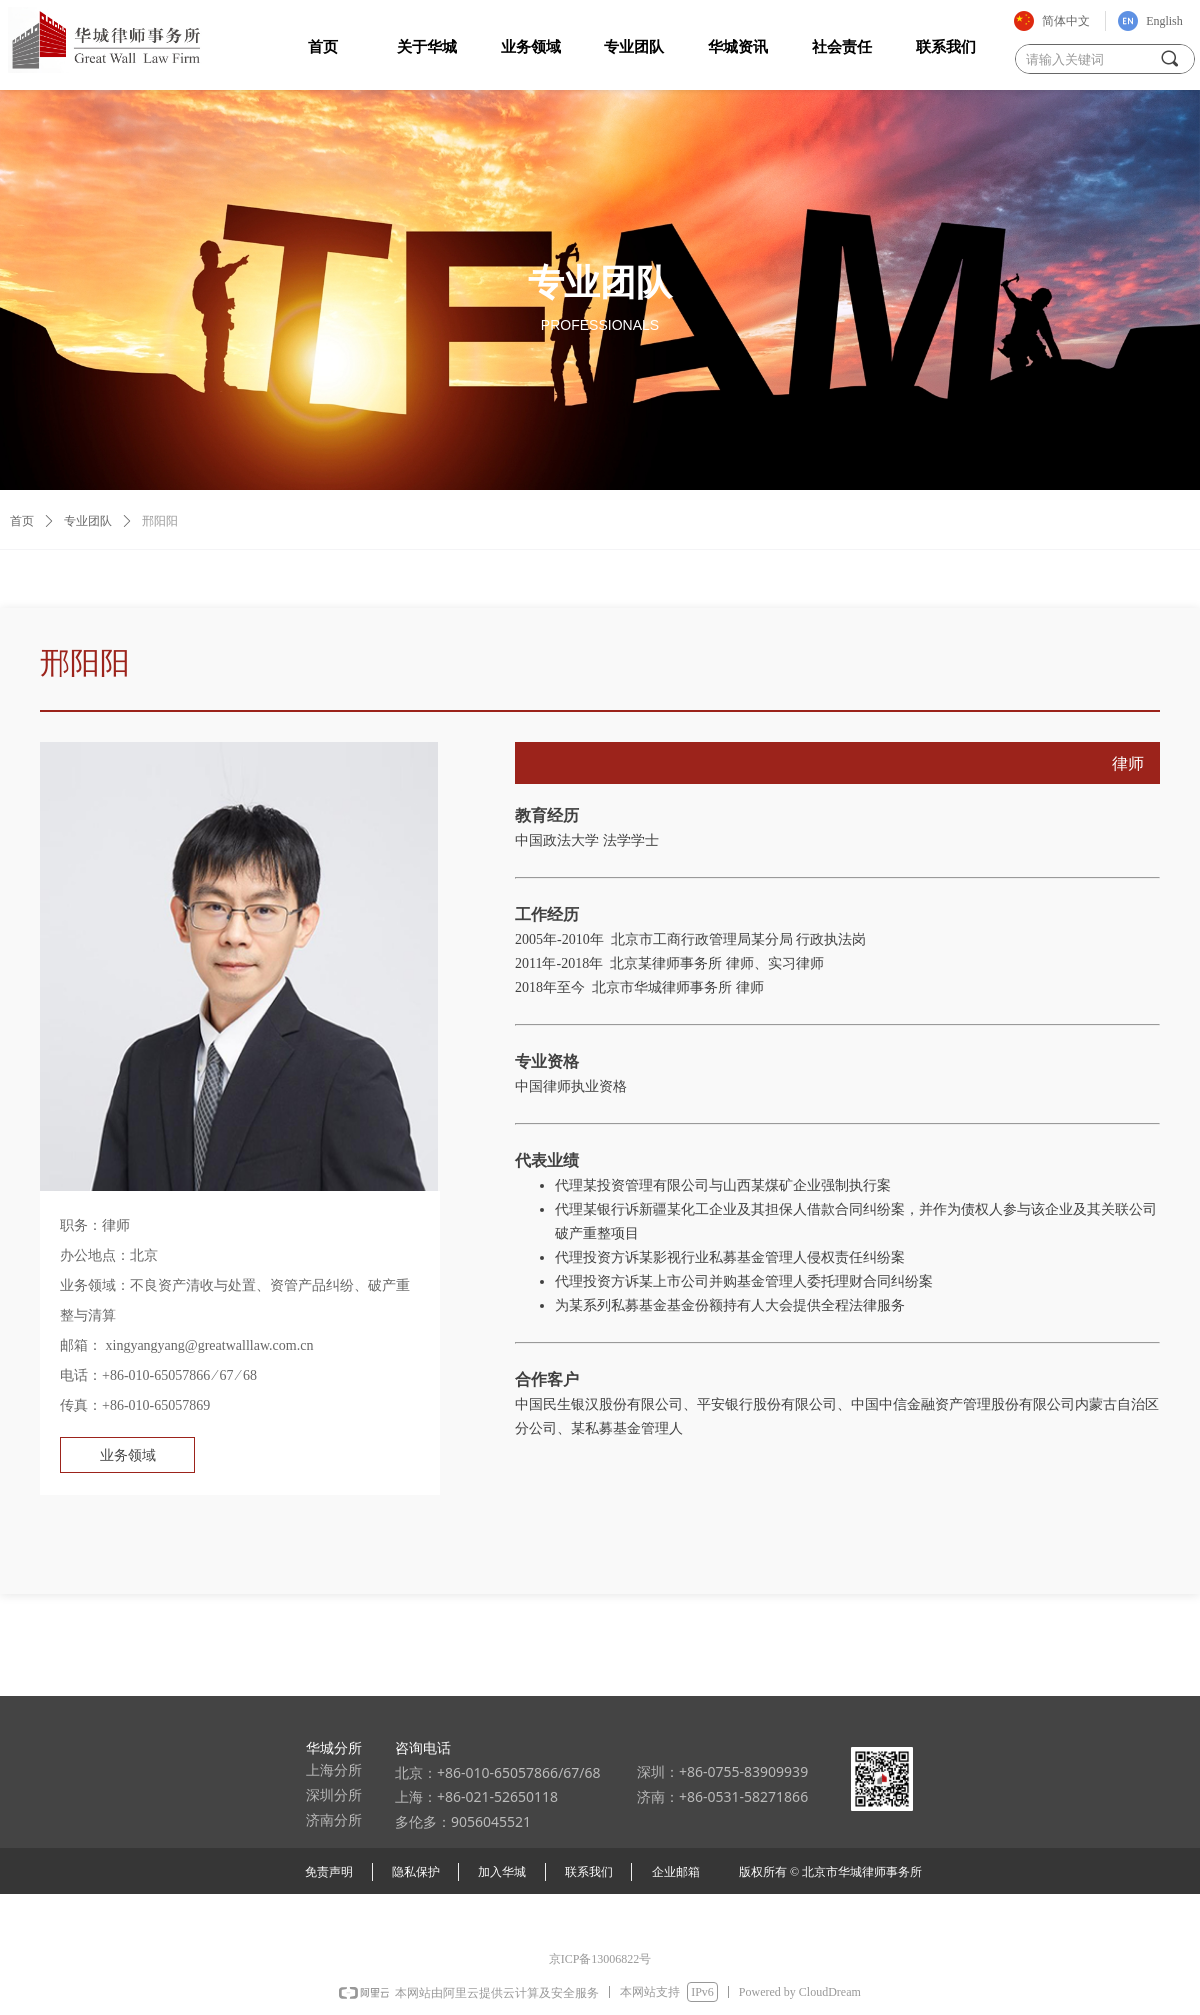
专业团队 (88, 521)
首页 (22, 521)
